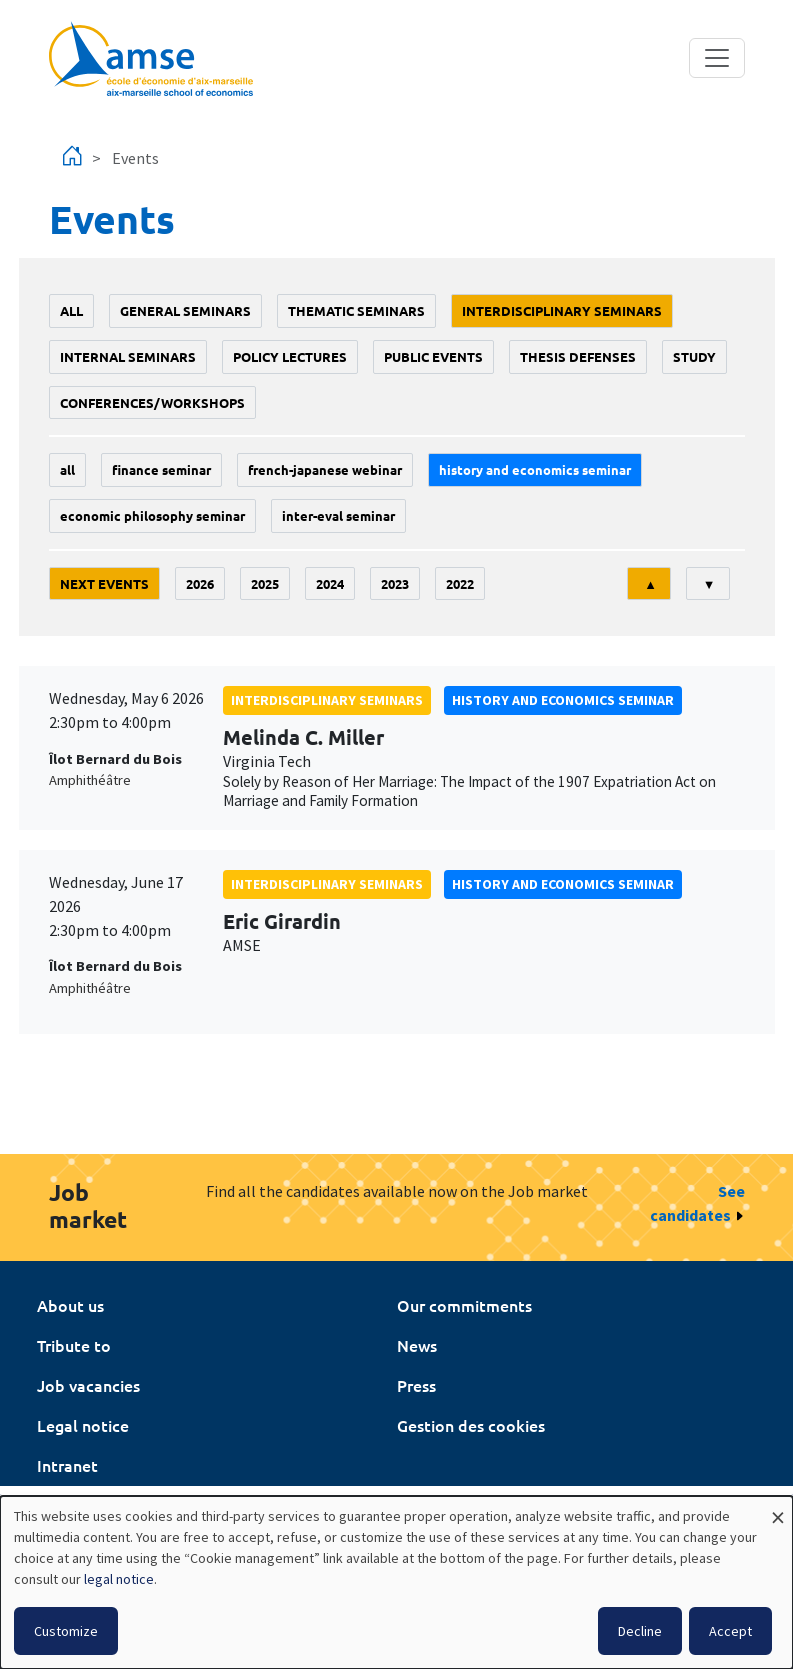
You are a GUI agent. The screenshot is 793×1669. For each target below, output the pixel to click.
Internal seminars (128, 356)
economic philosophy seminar (152, 515)
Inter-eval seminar (338, 515)
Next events (104, 583)
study (694, 356)
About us (70, 1305)
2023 (395, 583)
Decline (640, 1631)
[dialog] (396, 1582)
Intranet (67, 1465)
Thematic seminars (356, 310)
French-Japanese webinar (325, 469)
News (417, 1345)
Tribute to (74, 1345)
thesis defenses (578, 356)
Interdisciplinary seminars (562, 310)
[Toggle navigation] (717, 58)
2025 (265, 583)
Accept (730, 1631)
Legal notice (83, 1425)
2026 (200, 583)
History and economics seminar (535, 469)
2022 (460, 583)
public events (433, 356)
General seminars (185, 310)
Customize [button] (66, 1631)
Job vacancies (88, 1385)
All (71, 310)
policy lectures (290, 356)
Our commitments (464, 1305)
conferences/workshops (152, 402)
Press (416, 1385)
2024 (330, 583)
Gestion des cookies (471, 1425)
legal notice (119, 1579)
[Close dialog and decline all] (778, 1508)
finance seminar (161, 469)
